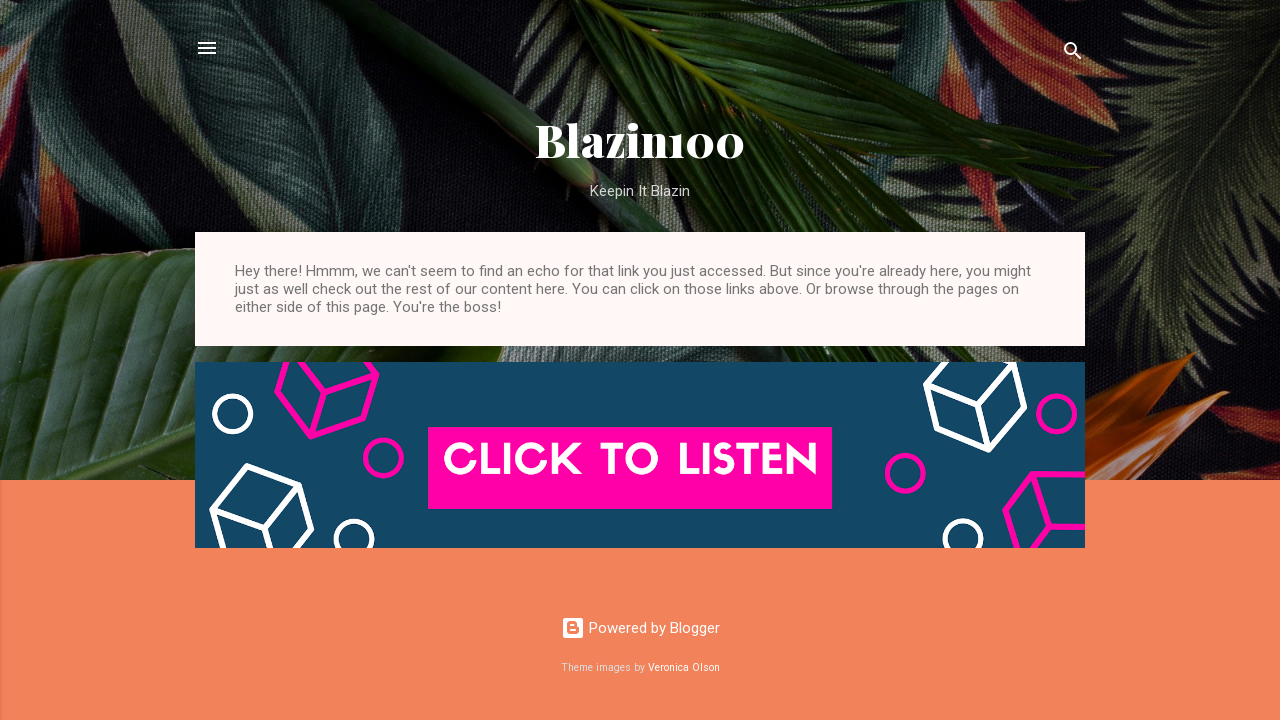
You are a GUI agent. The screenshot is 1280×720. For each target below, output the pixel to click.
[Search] (1073, 54)
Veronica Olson (684, 667)
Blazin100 (640, 139)
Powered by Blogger (640, 628)
